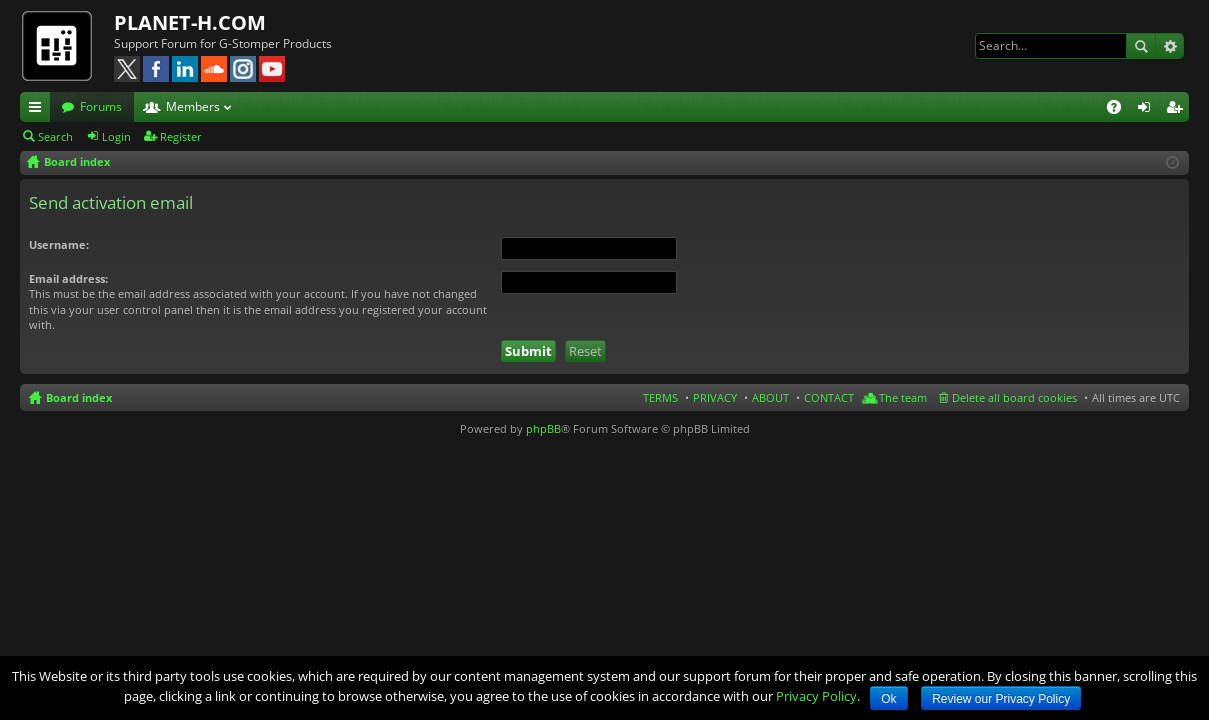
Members (193, 106)
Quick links (39, 110)
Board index (79, 397)
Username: (59, 244)
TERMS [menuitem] (660, 397)
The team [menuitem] (903, 397)
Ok (888, 699)
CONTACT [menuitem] (829, 397)
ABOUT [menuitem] (770, 397)
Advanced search (1169, 46)
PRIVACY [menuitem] (715, 397)
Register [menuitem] (1178, 110)
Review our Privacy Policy (1001, 699)
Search (1141, 46)
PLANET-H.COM (190, 22)
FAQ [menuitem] (1120, 110)
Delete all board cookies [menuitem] (1014, 397)
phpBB (543, 428)
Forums (101, 106)
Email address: (68, 278)
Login (116, 136)
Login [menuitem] (1148, 110)
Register (181, 136)
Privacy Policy (816, 696)
